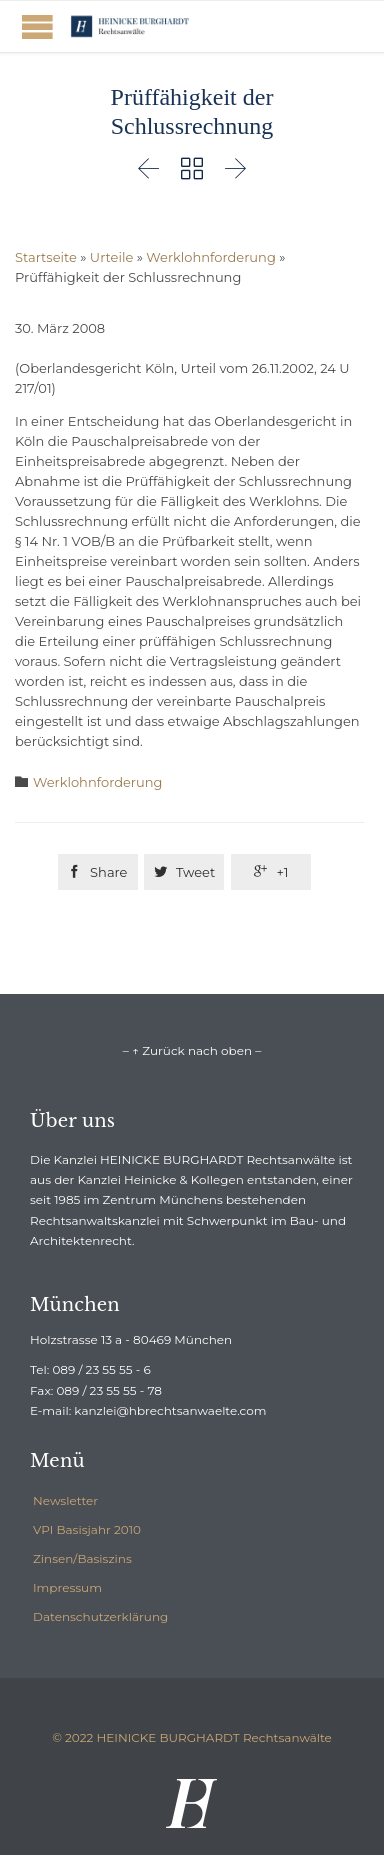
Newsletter (65, 1500)
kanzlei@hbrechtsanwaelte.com (170, 1410)
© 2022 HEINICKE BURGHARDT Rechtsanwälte (192, 1737)
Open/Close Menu (37, 26)
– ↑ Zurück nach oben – (192, 1050)
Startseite (46, 257)
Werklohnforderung (211, 257)
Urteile (111, 257)
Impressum (67, 1587)
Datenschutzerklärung (100, 1616)
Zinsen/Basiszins (82, 1558)
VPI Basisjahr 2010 (87, 1529)
